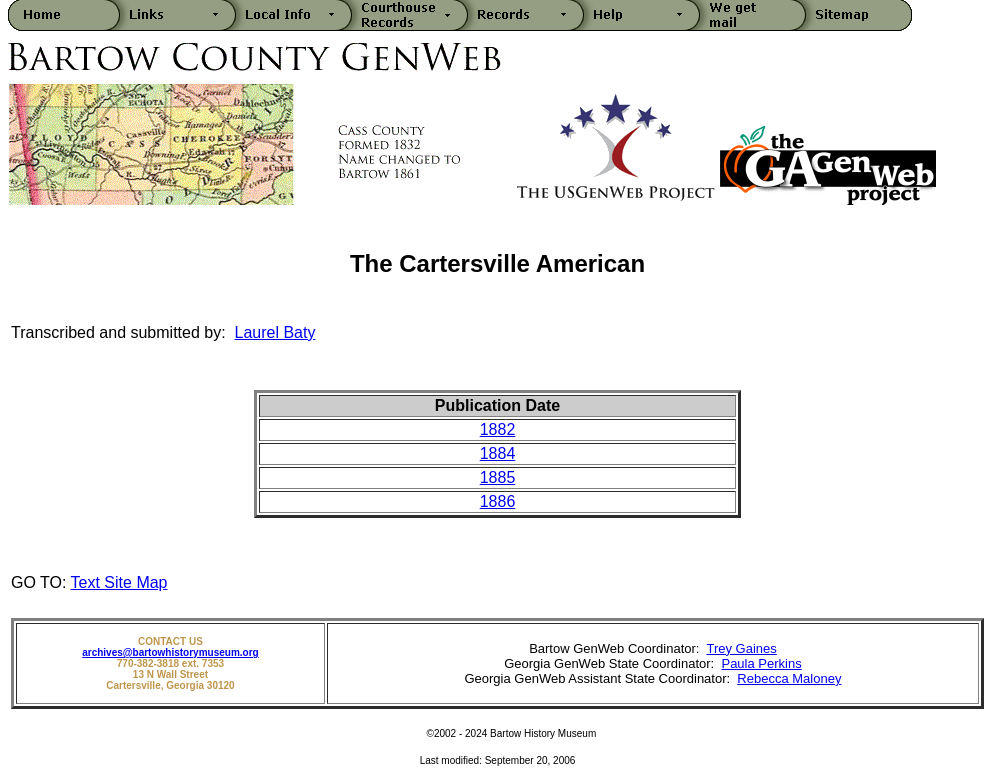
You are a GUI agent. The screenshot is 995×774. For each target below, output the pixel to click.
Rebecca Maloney (789, 678)
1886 (498, 501)
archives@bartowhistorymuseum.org (170, 652)
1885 (498, 477)
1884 (498, 453)
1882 (498, 429)
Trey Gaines (741, 648)
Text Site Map (119, 582)
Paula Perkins (761, 663)
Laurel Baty (275, 332)
